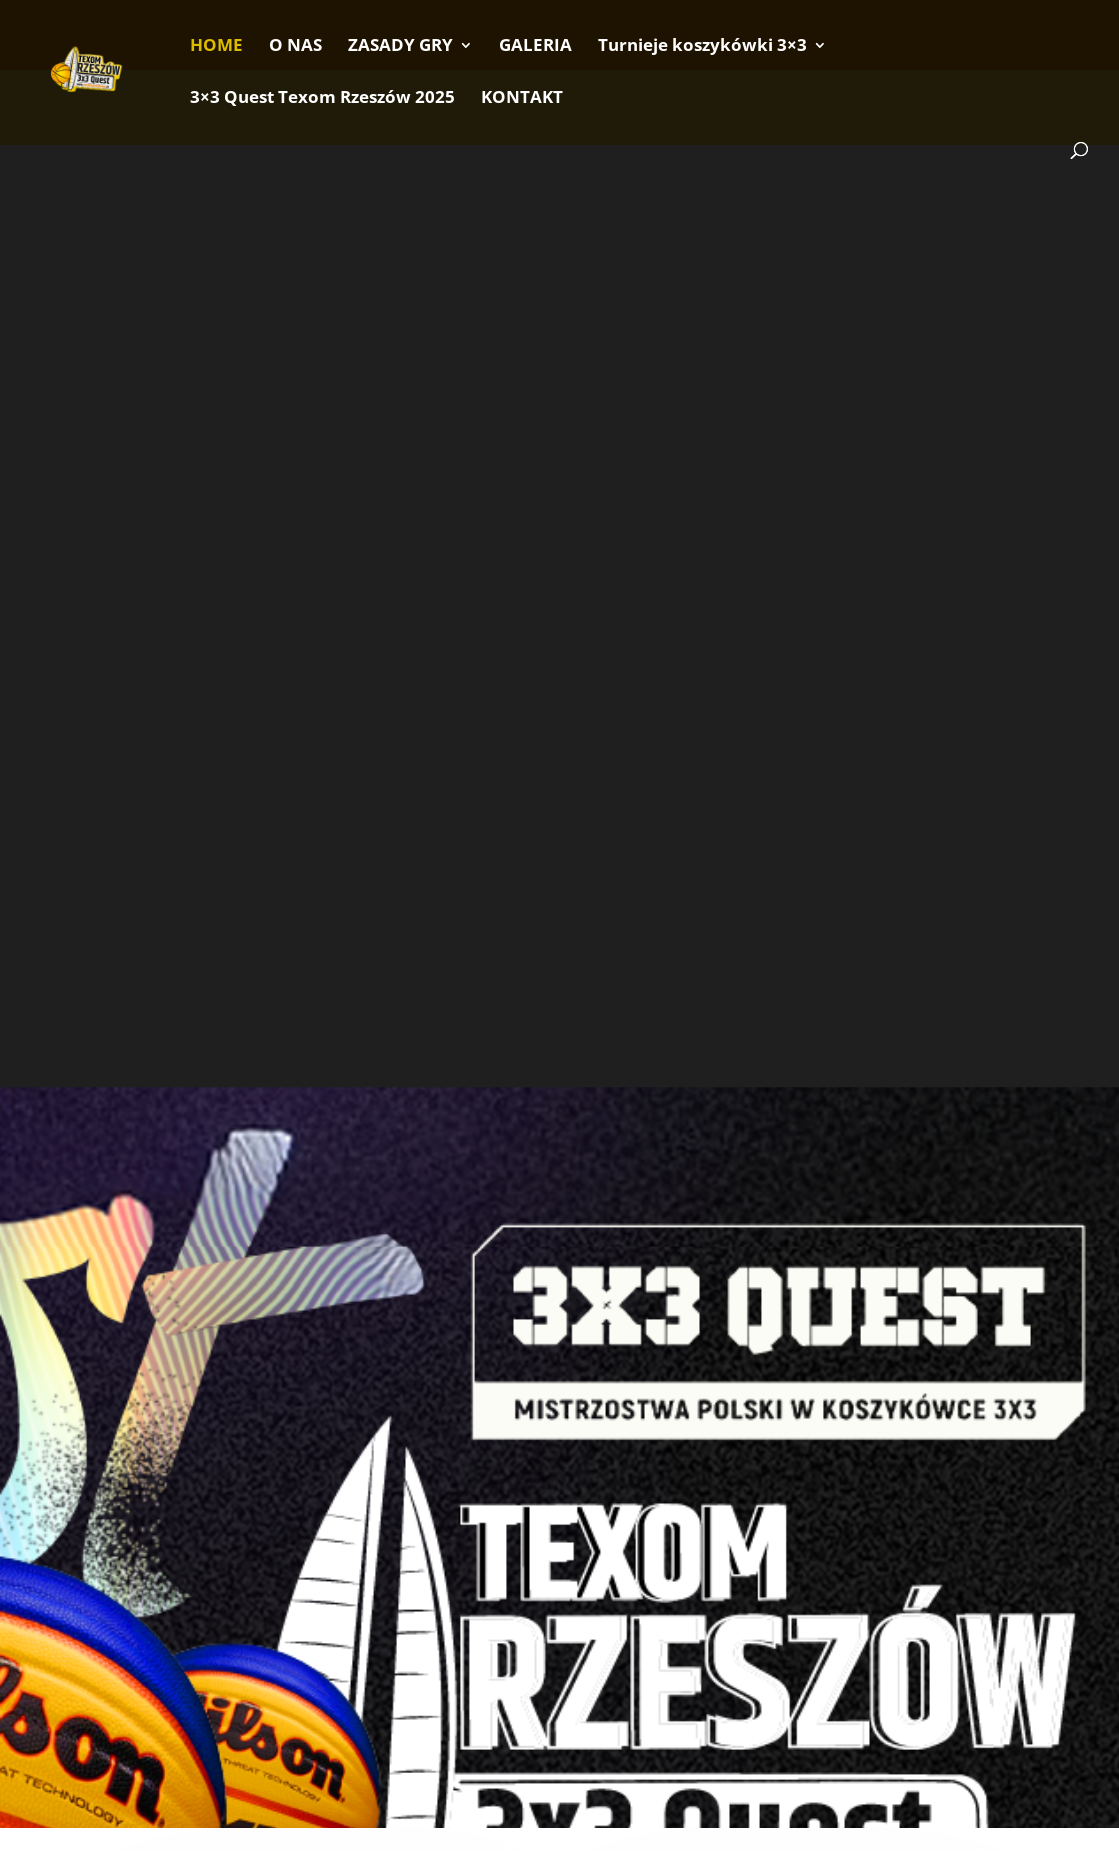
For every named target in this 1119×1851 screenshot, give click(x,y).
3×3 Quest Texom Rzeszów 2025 (322, 99)
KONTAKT (522, 99)
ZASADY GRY (400, 47)
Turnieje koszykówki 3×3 (702, 47)
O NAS (295, 47)
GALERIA (535, 47)
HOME (216, 47)
